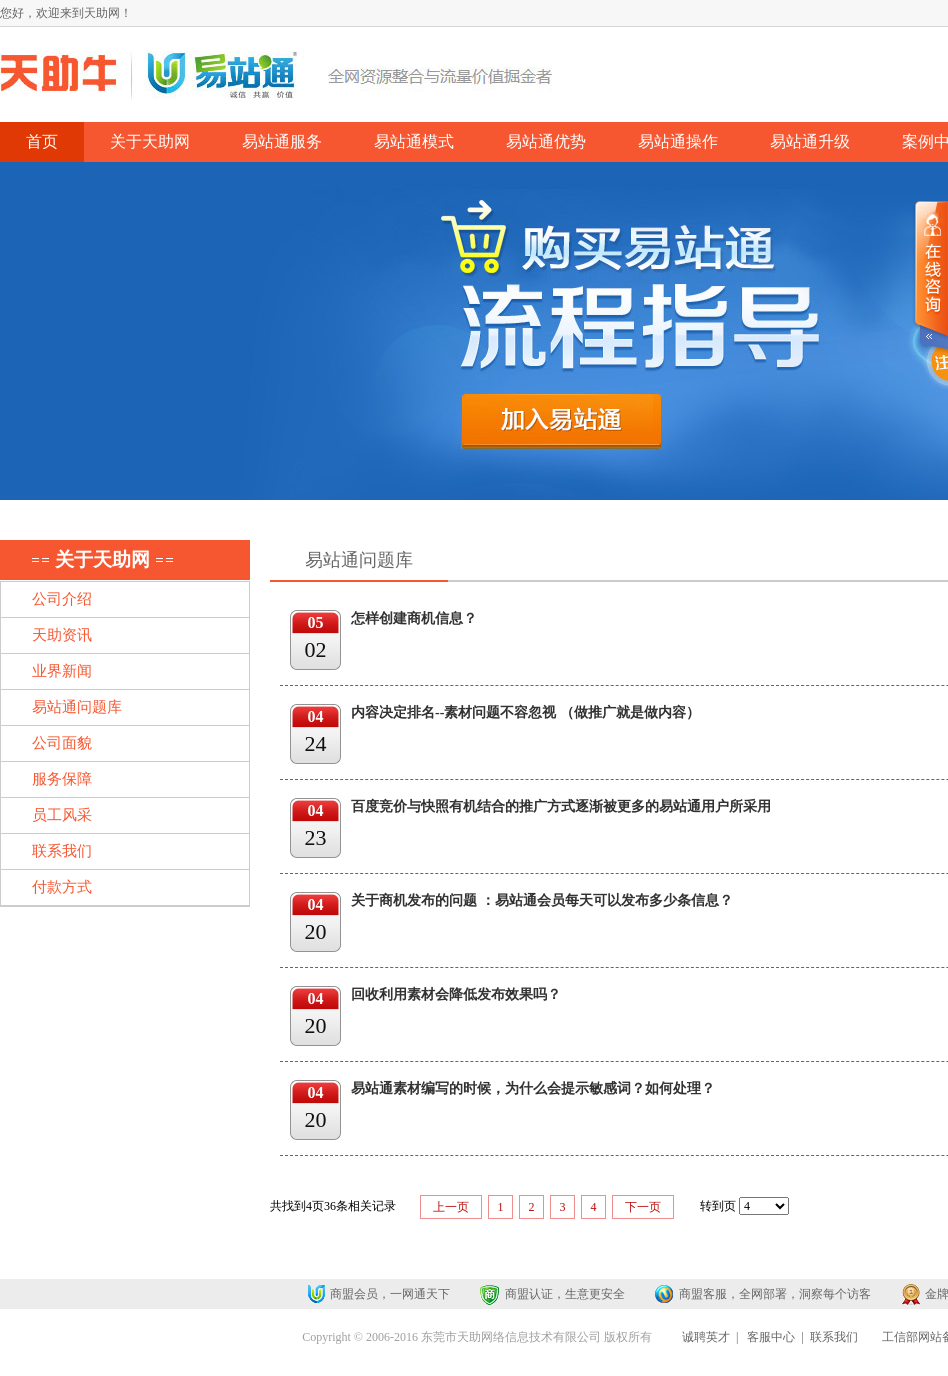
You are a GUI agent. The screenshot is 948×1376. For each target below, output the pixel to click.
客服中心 (771, 1337)
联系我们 (834, 1337)
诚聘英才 (706, 1337)
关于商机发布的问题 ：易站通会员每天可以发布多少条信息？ (542, 900)
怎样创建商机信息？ (414, 618)
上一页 (451, 1207)
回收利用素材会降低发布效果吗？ (456, 994)
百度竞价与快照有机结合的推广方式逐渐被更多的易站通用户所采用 (561, 806)
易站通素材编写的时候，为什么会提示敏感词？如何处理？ (533, 1088)
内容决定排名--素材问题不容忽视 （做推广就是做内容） (525, 712)
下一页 (643, 1207)
